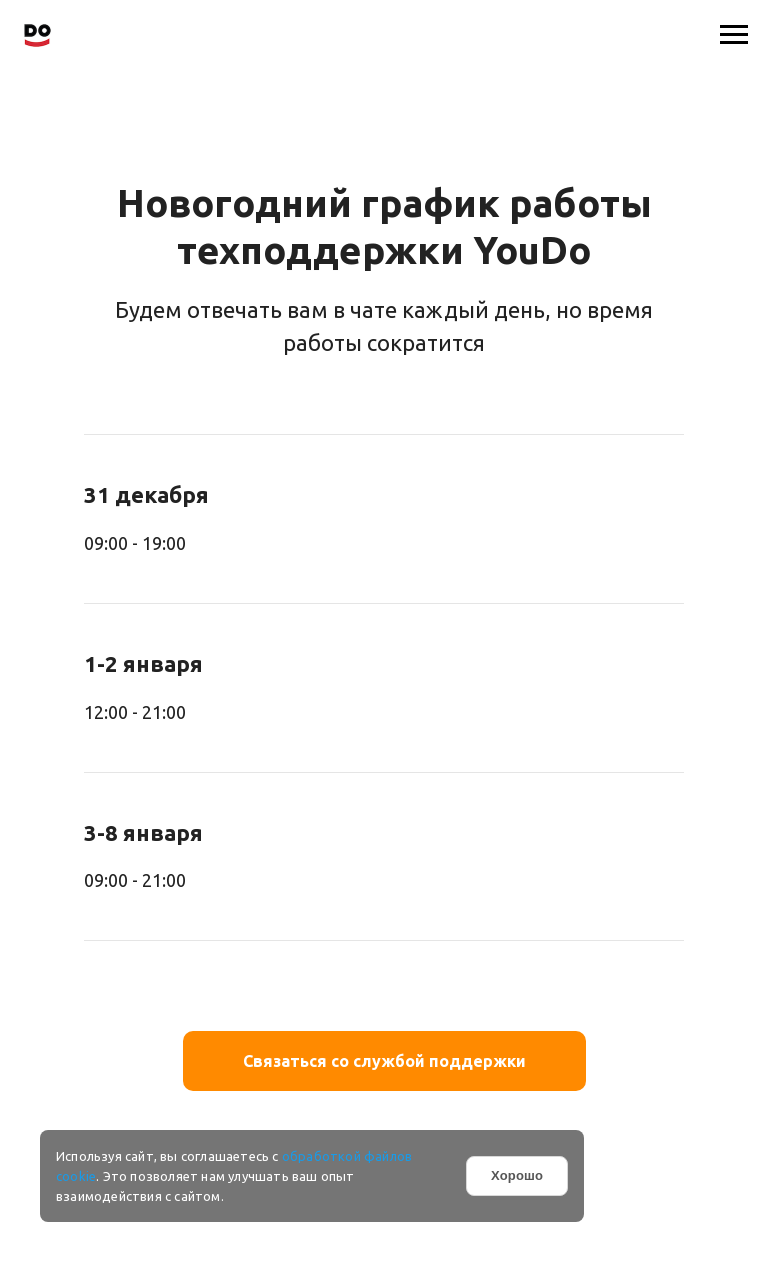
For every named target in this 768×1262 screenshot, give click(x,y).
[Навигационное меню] (734, 35)
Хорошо (517, 1175)
